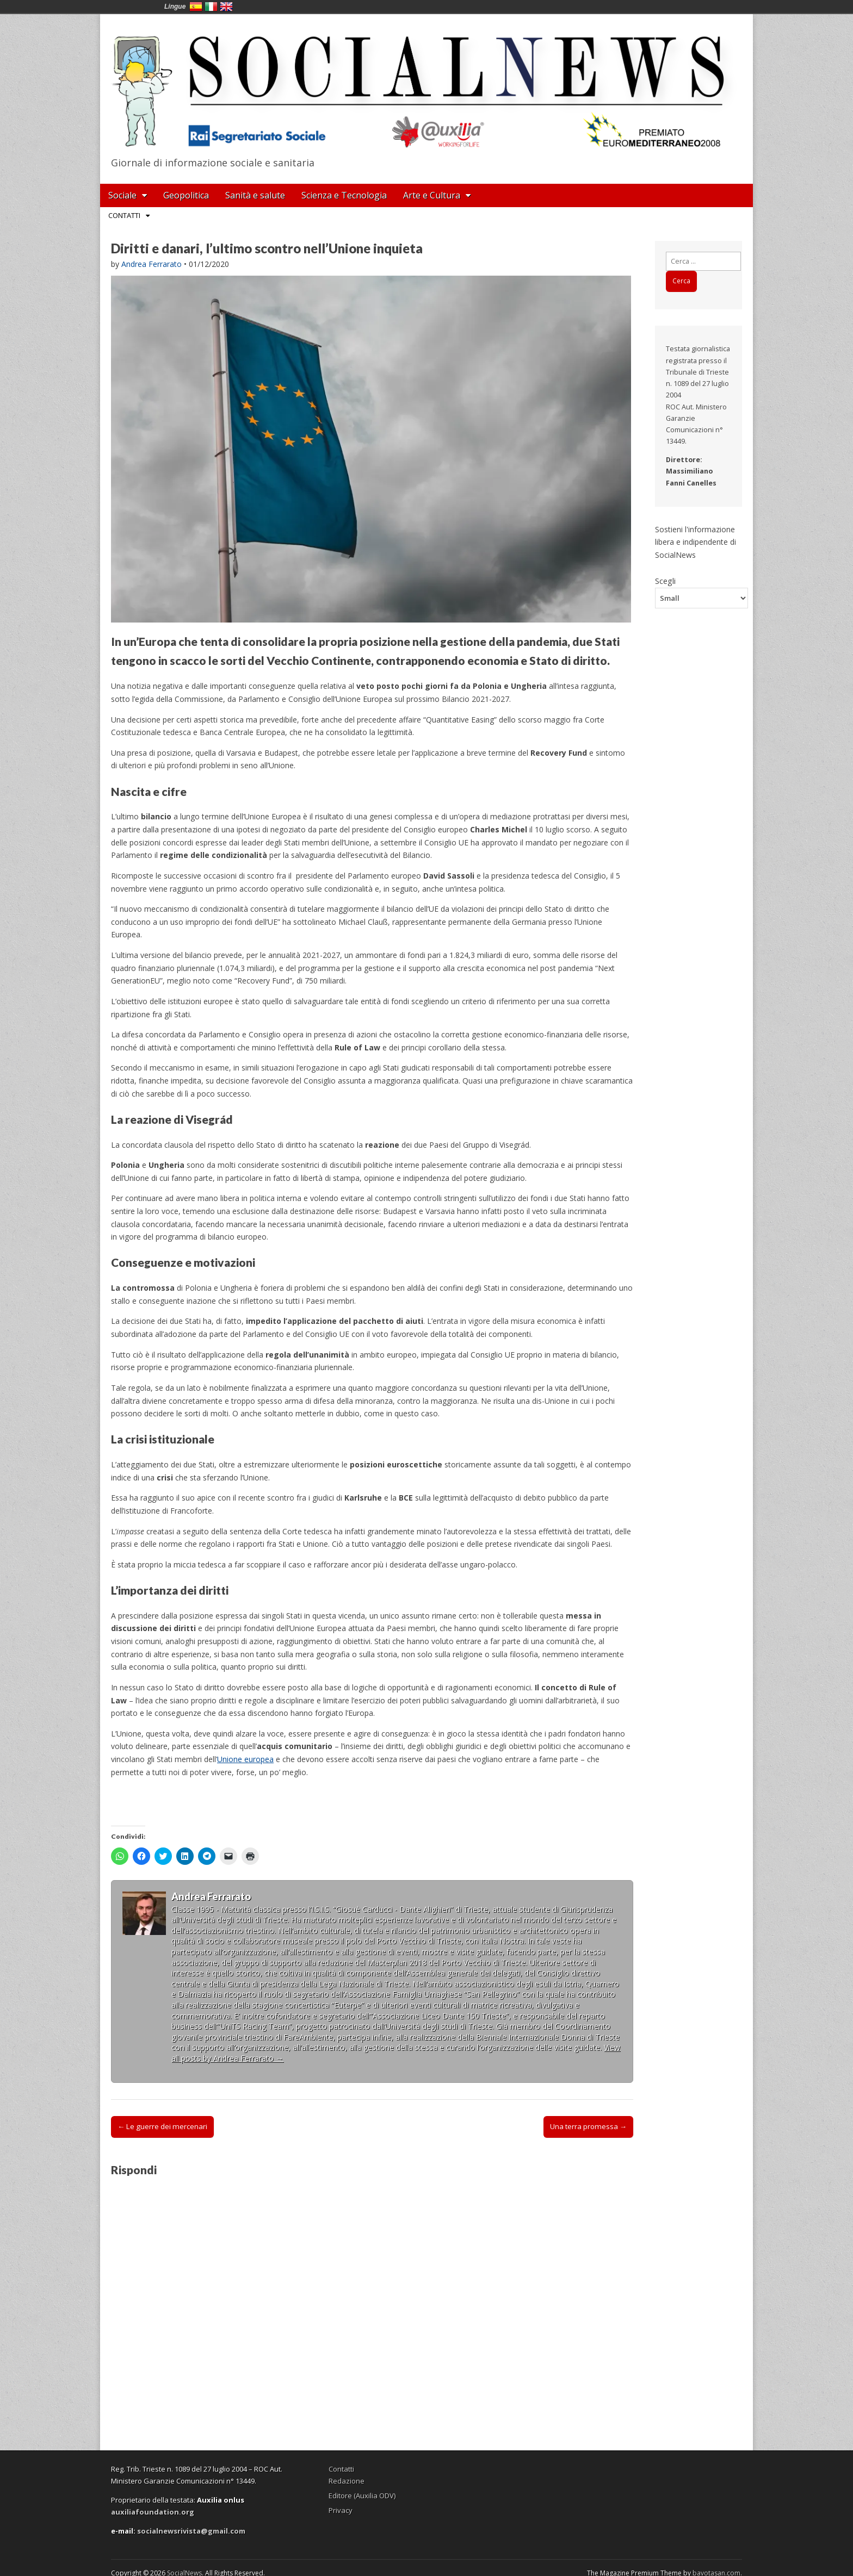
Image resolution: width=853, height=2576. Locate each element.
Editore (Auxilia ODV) (362, 2495)
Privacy (341, 2510)
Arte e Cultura (431, 195)
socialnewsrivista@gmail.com (191, 2531)
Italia (211, 6)
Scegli (665, 580)
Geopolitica (186, 195)
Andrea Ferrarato (151, 264)
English (226, 6)
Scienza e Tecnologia (344, 195)
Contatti (124, 215)
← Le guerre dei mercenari (162, 2126)
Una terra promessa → (588, 2126)
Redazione (346, 2481)
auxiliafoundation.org (152, 2512)
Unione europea (245, 1759)
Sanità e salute (255, 195)
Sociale (122, 195)
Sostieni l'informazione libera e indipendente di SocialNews (695, 542)
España (195, 6)
